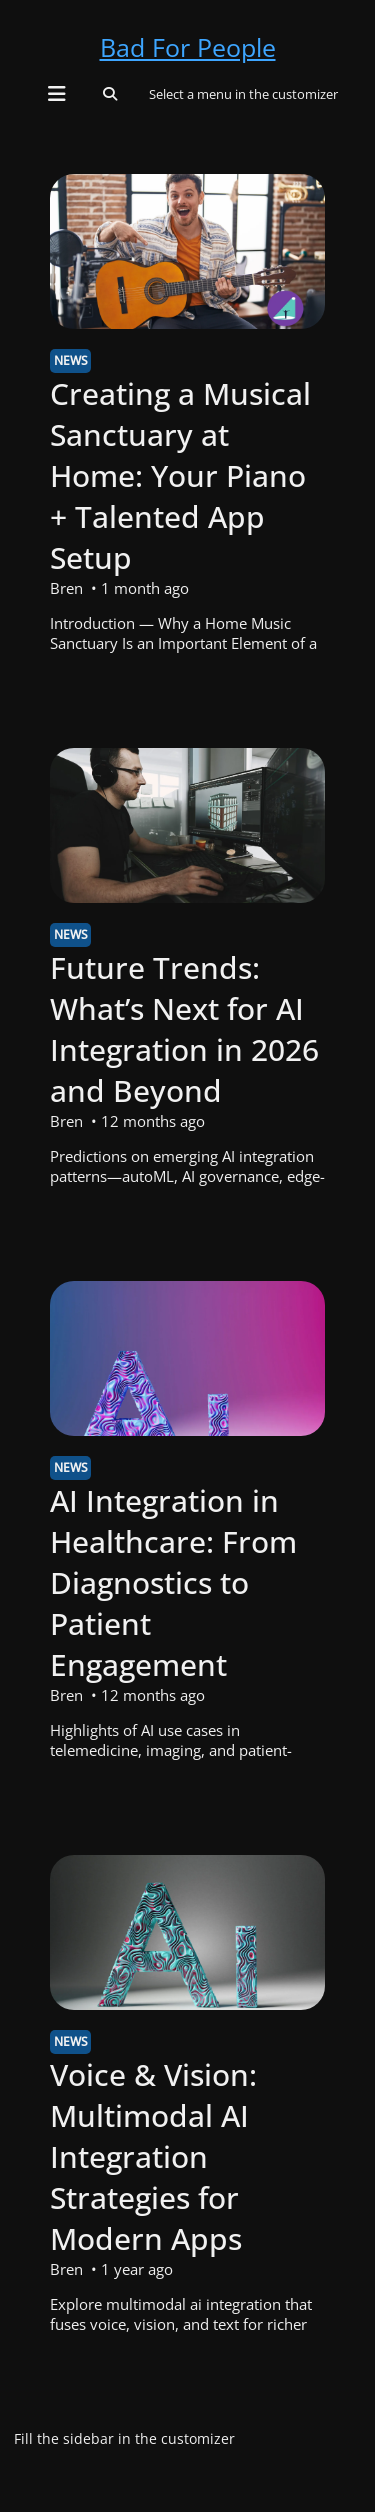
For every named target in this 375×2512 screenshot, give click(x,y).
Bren (66, 588)
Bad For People (188, 47)
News (71, 360)
